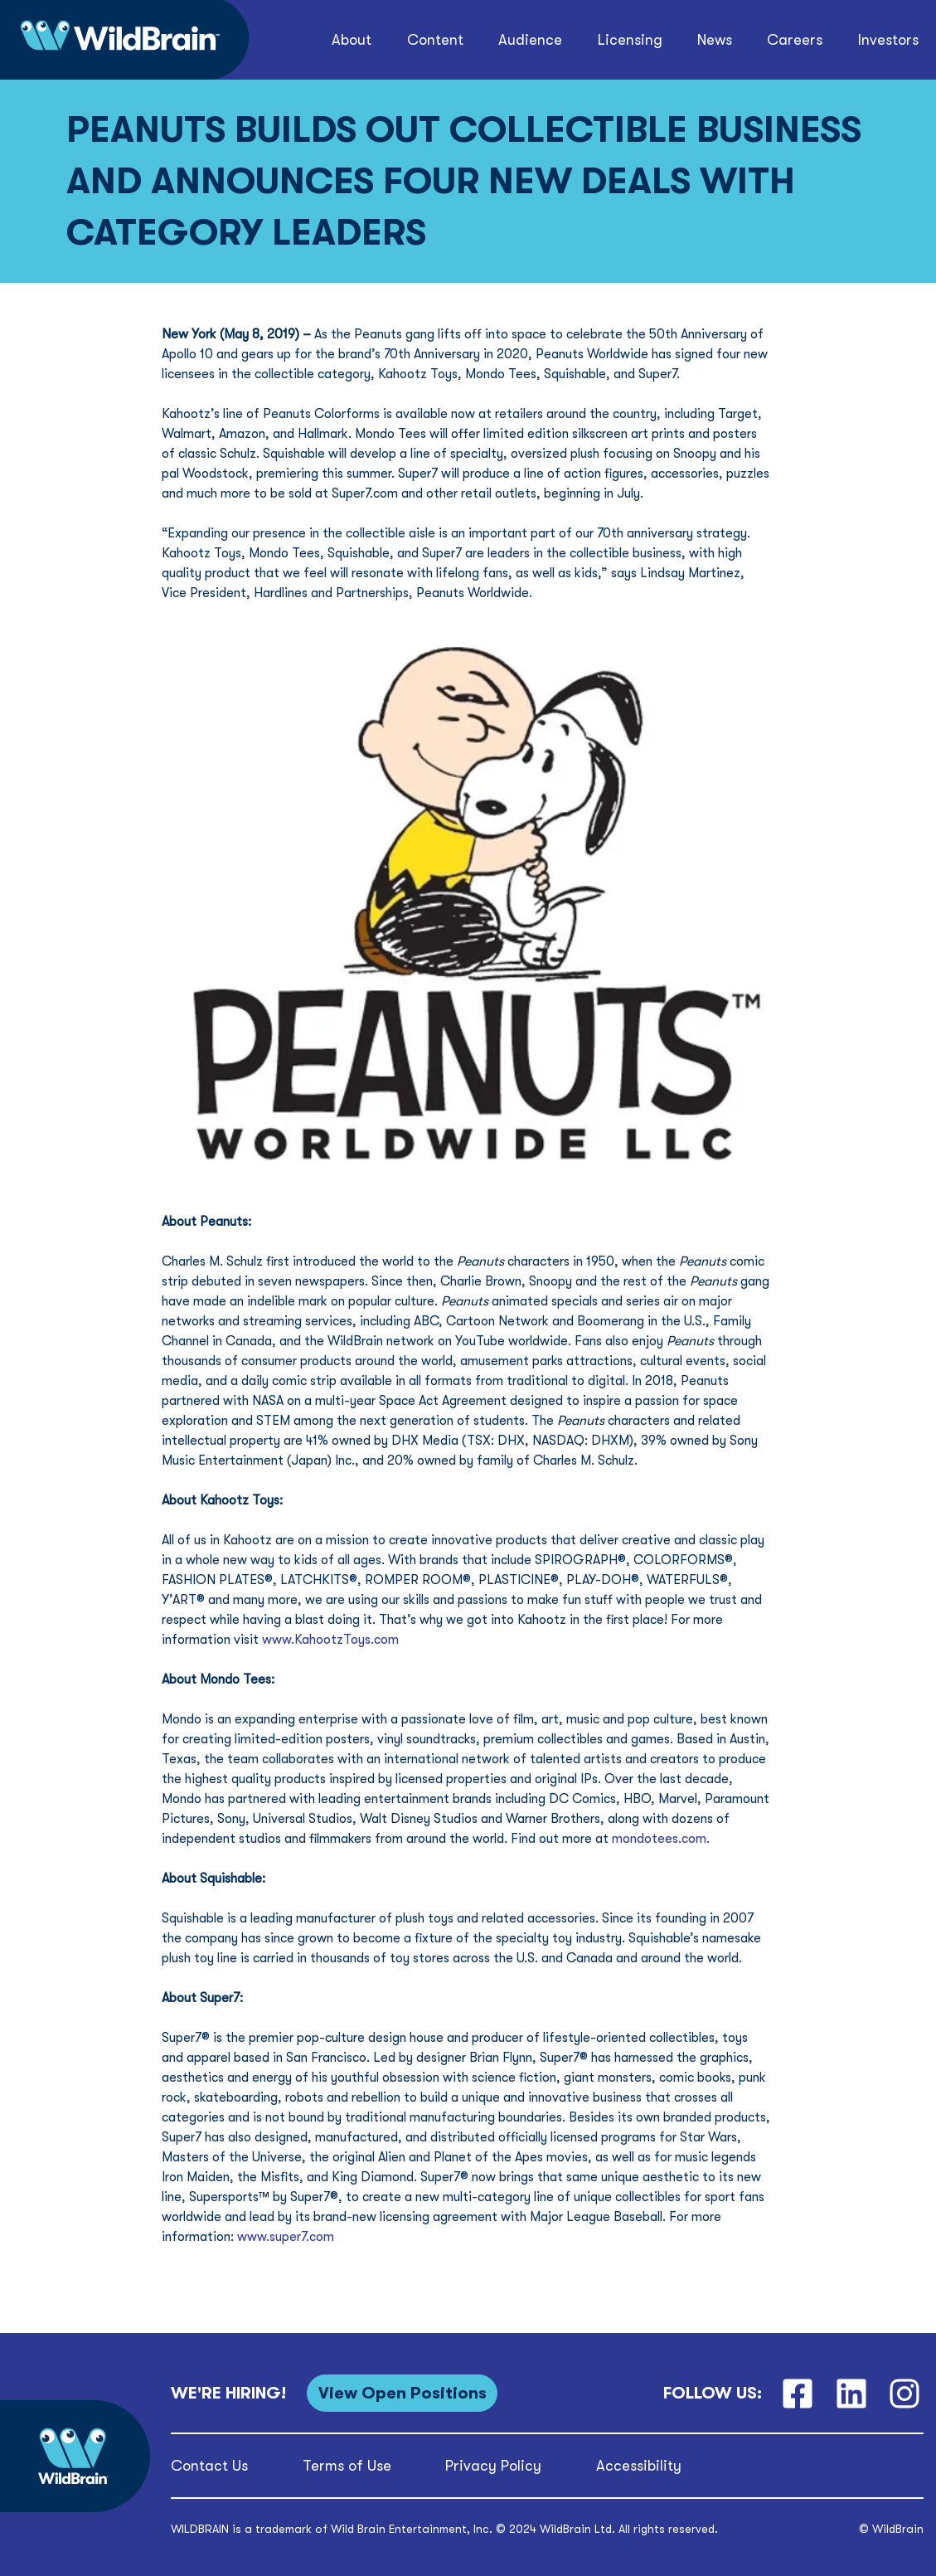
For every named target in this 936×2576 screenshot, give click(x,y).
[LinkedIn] (851, 2393)
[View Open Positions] (402, 2393)
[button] (351, 40)
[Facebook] (797, 2393)
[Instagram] (905, 2393)
